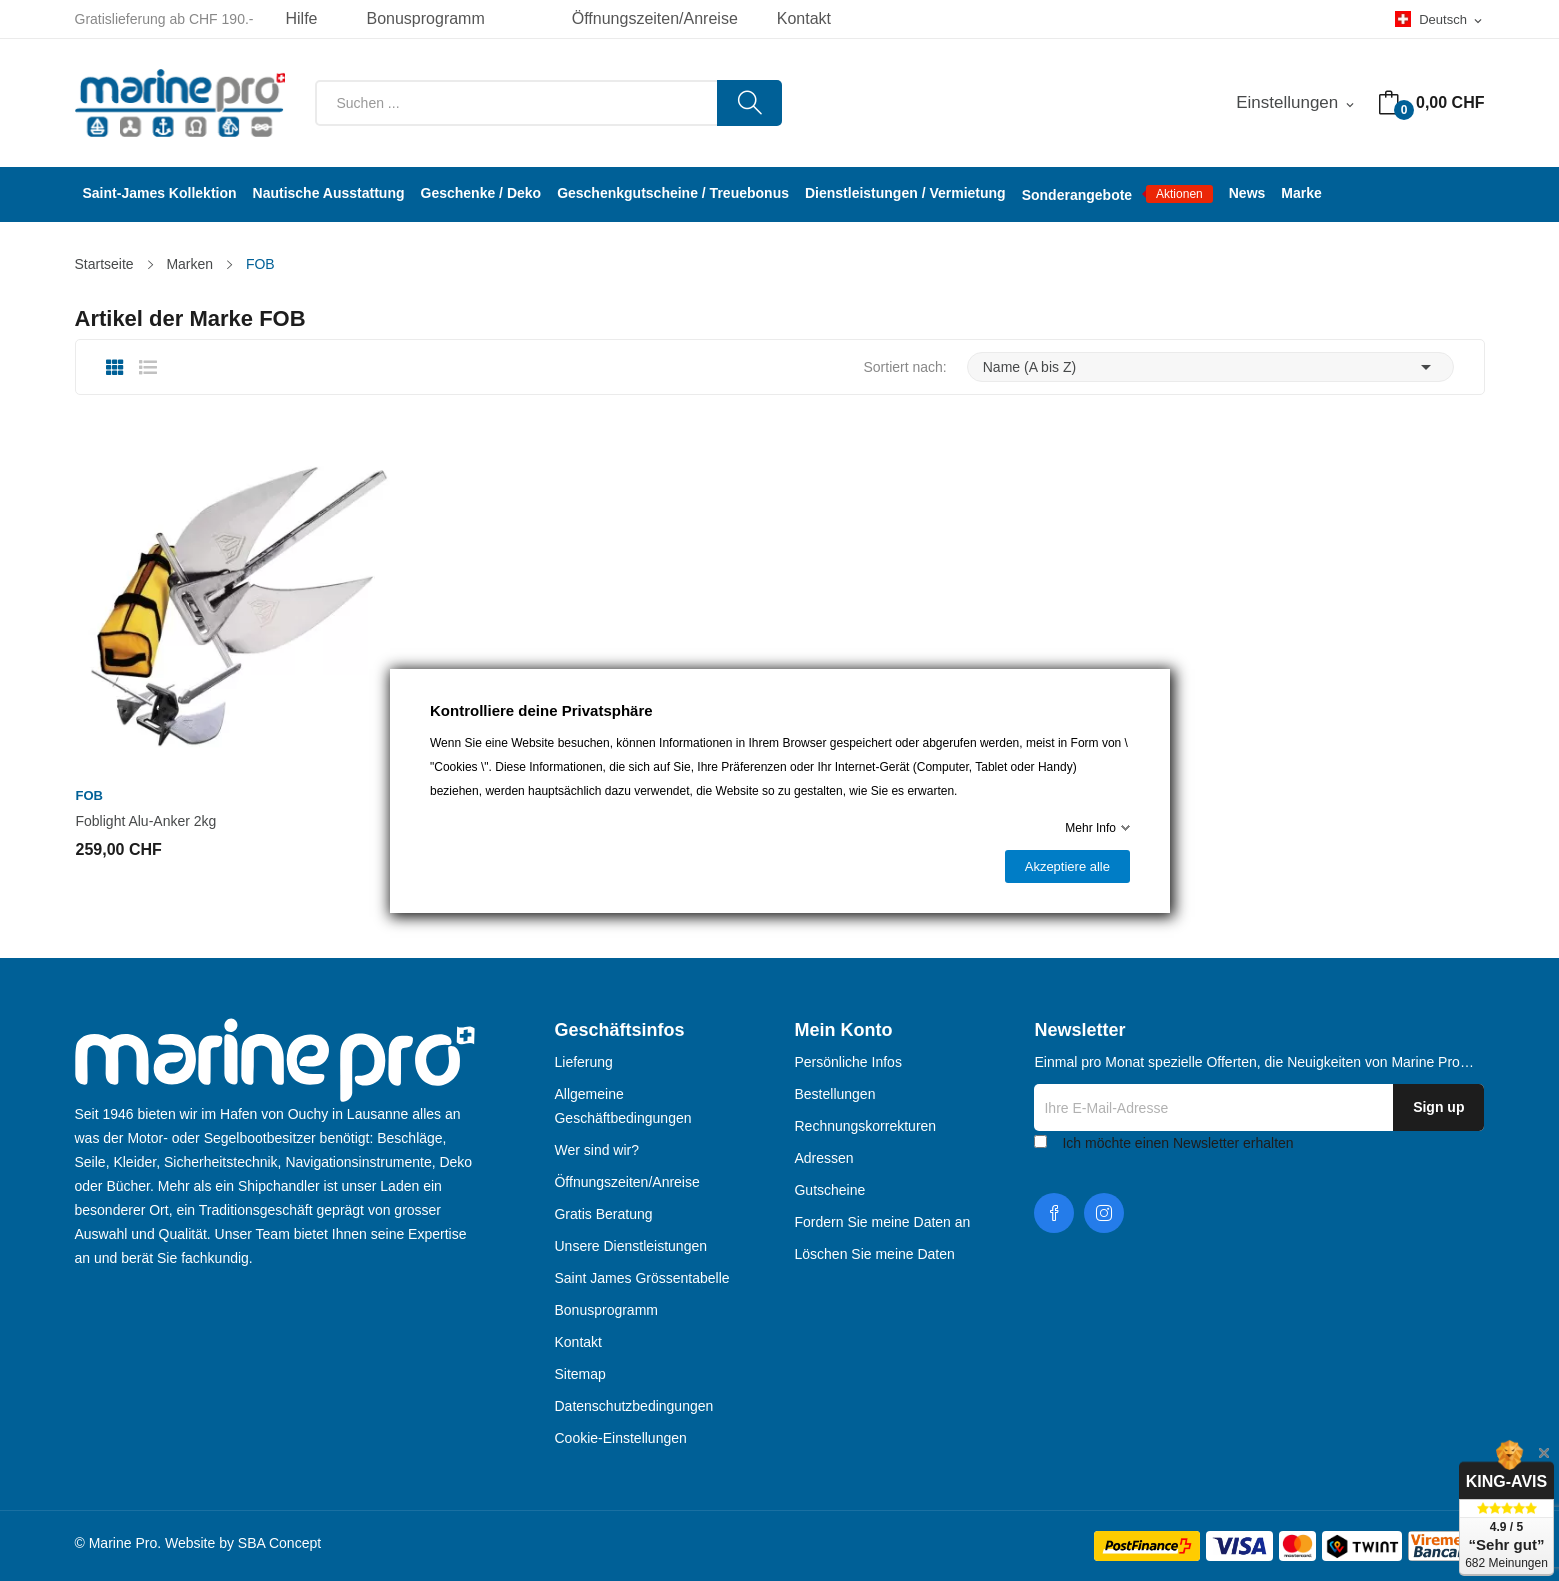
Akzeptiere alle (1066, 866)
